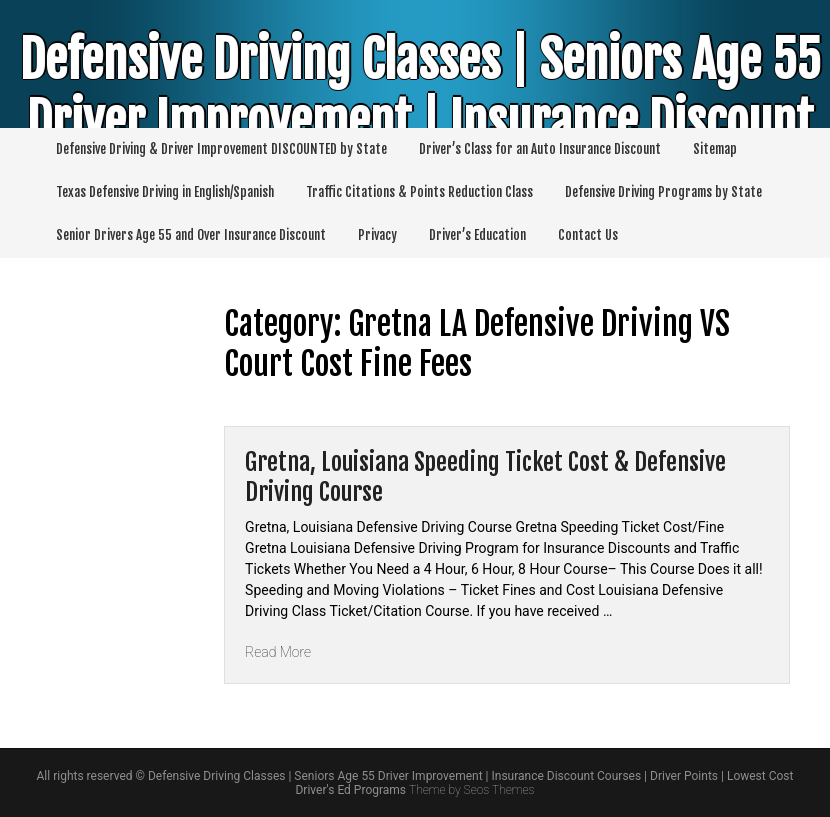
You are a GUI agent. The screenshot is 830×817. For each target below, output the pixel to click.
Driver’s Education (477, 235)
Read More (278, 652)
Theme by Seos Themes (471, 790)
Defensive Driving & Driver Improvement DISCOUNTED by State (221, 149)
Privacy (377, 235)
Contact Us (588, 235)
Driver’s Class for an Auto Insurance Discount (540, 149)
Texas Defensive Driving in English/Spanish (165, 192)
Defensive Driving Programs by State (663, 192)
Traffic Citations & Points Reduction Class (419, 192)
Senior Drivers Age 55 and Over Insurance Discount (191, 235)
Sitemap (715, 149)
